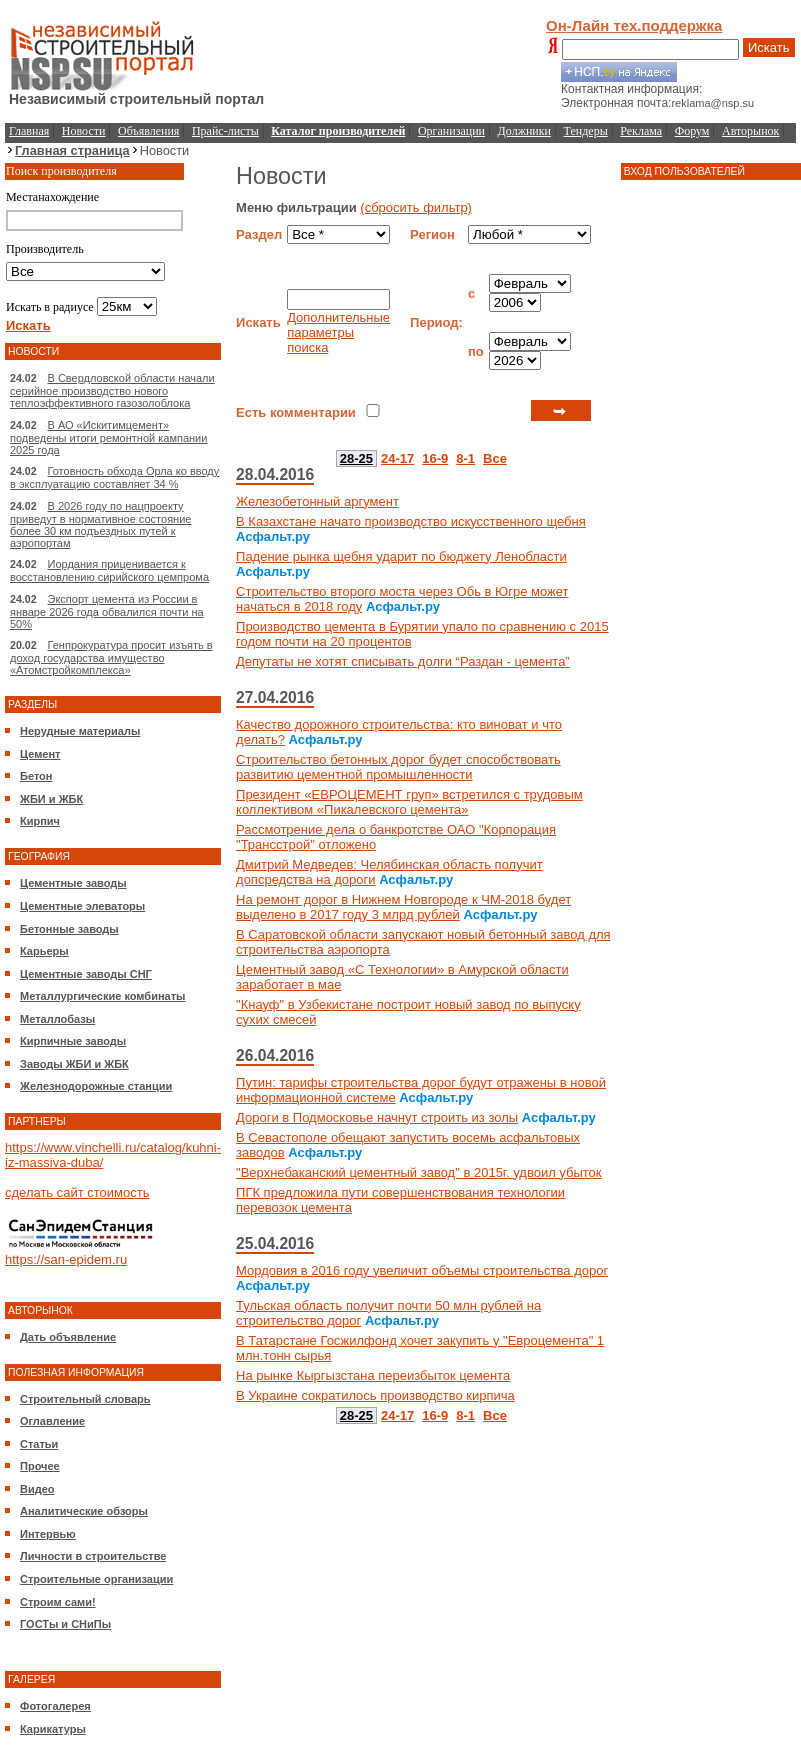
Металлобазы (57, 1019)
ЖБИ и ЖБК (51, 799)
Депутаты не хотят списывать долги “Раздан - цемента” (403, 661)
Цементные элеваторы (82, 906)
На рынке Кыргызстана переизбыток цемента (373, 1375)
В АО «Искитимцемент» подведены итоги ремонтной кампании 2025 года (108, 437)
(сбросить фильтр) (416, 207)
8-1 (465, 458)
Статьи (39, 1444)
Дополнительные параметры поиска (338, 332)
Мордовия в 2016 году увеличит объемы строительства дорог (422, 1270)
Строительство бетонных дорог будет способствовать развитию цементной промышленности (398, 767)
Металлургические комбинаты (102, 996)
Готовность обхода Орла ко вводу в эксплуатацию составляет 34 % (114, 477)
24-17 (397, 458)
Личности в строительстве (93, 1556)
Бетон (36, 776)
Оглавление (52, 1421)
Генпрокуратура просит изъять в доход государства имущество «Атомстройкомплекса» (111, 657)
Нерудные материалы (80, 731)
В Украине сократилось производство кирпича (375, 1395)
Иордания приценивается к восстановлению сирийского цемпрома (109, 570)
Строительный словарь (85, 1399)
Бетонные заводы (69, 929)
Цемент (40, 754)
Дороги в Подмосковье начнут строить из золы (377, 1117)
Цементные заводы (73, 883)
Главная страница (72, 150)
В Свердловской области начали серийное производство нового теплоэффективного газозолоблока (112, 390)
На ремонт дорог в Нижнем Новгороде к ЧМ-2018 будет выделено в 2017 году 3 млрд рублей (403, 907)
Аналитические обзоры (84, 1511)
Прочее (40, 1466)
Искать (769, 47)
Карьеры (44, 951)
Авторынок (750, 131)
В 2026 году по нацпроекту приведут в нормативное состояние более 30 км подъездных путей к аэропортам (100, 524)
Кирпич (40, 821)
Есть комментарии (296, 412)
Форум (692, 131)
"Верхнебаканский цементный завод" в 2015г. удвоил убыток (418, 1172)
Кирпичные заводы (73, 1041)
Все (495, 458)
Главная (29, 131)
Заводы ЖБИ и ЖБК (74, 1064)
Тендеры (586, 131)
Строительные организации (96, 1579)
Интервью (48, 1534)
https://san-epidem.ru (66, 1259)
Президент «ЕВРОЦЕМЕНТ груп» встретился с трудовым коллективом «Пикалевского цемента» (409, 802)
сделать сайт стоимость (77, 1192)
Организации (451, 131)
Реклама (641, 131)
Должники (524, 131)
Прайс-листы (225, 131)
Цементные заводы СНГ (86, 974)
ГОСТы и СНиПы (65, 1624)
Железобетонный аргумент (317, 501)
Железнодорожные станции (96, 1086)
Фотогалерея (55, 1706)
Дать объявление (68, 1337)
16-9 (435, 458)
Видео (37, 1489)
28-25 (356, 458)
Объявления (148, 131)
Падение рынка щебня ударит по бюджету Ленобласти (401, 556)
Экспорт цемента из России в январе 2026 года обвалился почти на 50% (107, 611)
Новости (84, 131)
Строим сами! (58, 1602)
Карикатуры (53, 1729)
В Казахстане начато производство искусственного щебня (411, 521)
